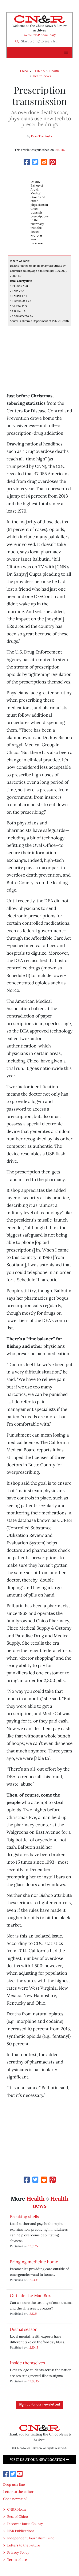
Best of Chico (17, 2516)
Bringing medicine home (34, 2261)
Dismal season (23, 2329)
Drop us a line (14, 2484)
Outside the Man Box (30, 2295)
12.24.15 (33, 2280)
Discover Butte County (25, 2524)
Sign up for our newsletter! (39, 2405)
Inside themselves (27, 2362)
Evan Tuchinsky (41, 136)
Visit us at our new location (39, 2459)
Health (54, 71)
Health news (42, 76)
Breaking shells (24, 2216)
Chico (24, 71)
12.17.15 (32, 2314)
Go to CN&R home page (39, 35)
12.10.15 (33, 2347)
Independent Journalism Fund (31, 2538)
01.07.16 (39, 71)
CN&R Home (17, 2509)
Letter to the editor (18, 2491)
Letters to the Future (23, 2545)
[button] (66, 52)
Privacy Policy (18, 2552)
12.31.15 (33, 2246)
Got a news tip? (15, 2499)
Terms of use (17, 2559)
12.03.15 (33, 2381)
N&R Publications (20, 2531)
